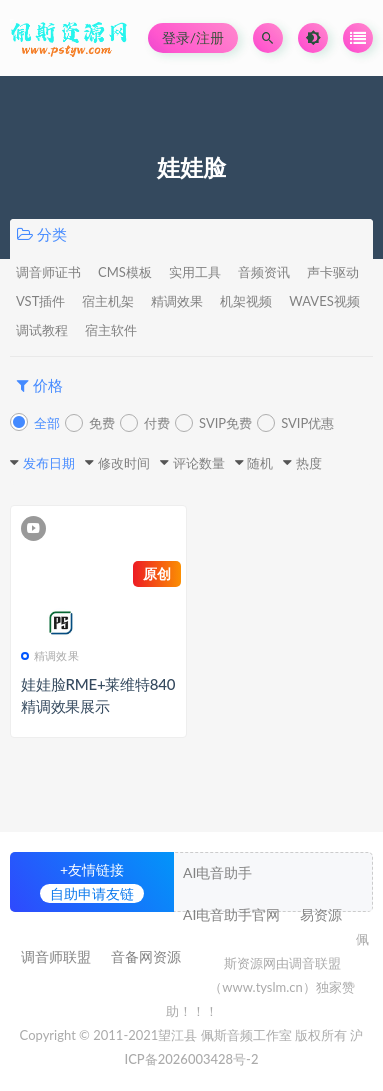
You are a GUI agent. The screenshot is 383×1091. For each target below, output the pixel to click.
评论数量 (199, 463)
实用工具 (195, 272)
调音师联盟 (56, 956)
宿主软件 (111, 330)
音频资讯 (264, 272)
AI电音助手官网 (231, 914)
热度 (309, 463)
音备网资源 (146, 956)
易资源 (321, 914)
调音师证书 (48, 272)
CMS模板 (125, 272)
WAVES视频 (324, 301)
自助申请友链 (92, 893)
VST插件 (40, 301)
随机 (260, 463)
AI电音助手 (217, 872)
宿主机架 (108, 301)
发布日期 (49, 463)
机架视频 (246, 301)
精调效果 (177, 301)
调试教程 (42, 330)
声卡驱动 (333, 272)
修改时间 (124, 463)
